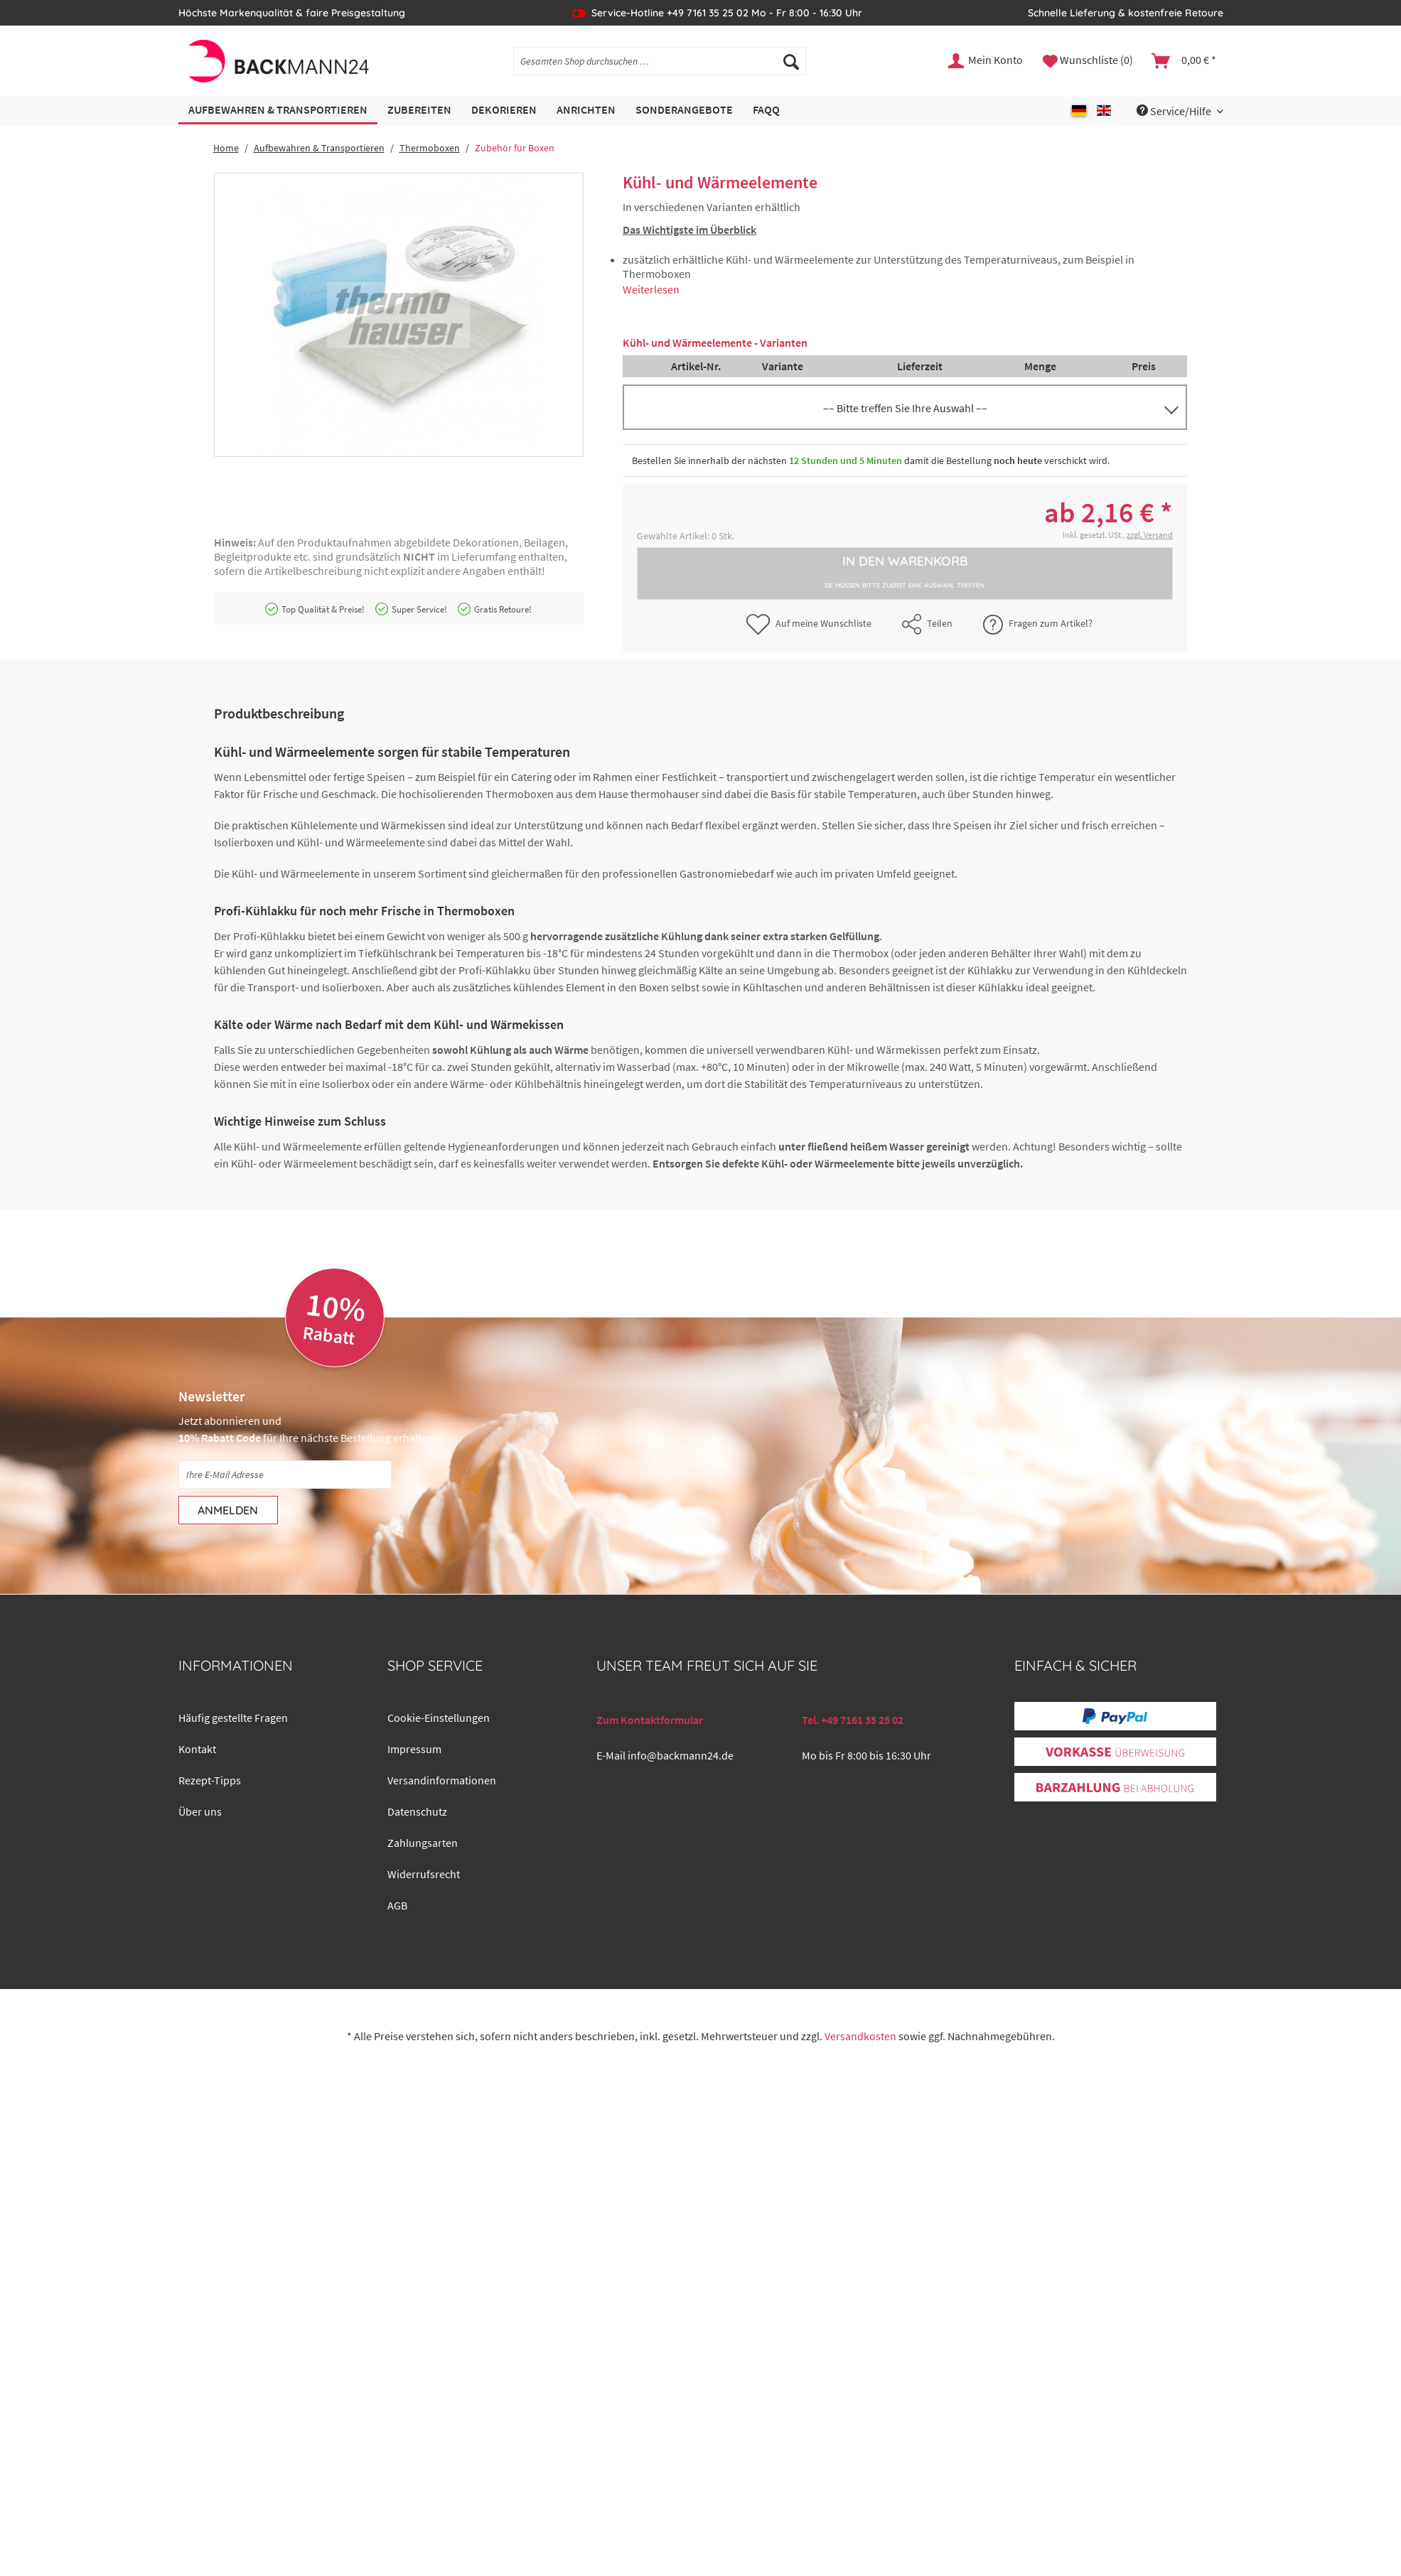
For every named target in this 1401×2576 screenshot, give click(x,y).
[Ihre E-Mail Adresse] (285, 1474)
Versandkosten (860, 2036)
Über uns (200, 1811)
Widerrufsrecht (423, 1874)
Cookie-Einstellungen (438, 1717)
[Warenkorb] (1184, 61)
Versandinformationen (441, 1780)
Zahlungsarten (422, 1843)
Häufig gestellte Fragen (233, 1717)
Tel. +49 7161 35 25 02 (852, 1720)
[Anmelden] (228, 1510)
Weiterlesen (651, 289)
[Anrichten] (586, 110)
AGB (397, 1905)
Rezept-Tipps (209, 1780)
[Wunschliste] (1088, 61)
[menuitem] (659, 67)
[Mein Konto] (986, 61)
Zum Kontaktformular (649, 1720)
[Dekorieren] (504, 110)
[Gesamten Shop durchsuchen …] (659, 61)
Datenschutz (417, 1811)
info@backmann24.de (681, 1755)
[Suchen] (791, 61)
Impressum (414, 1749)
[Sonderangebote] (684, 110)
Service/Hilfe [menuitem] (1175, 111)
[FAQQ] (766, 110)
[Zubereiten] (419, 110)
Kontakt (197, 1749)
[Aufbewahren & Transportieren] (277, 110)
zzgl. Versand (1150, 534)
